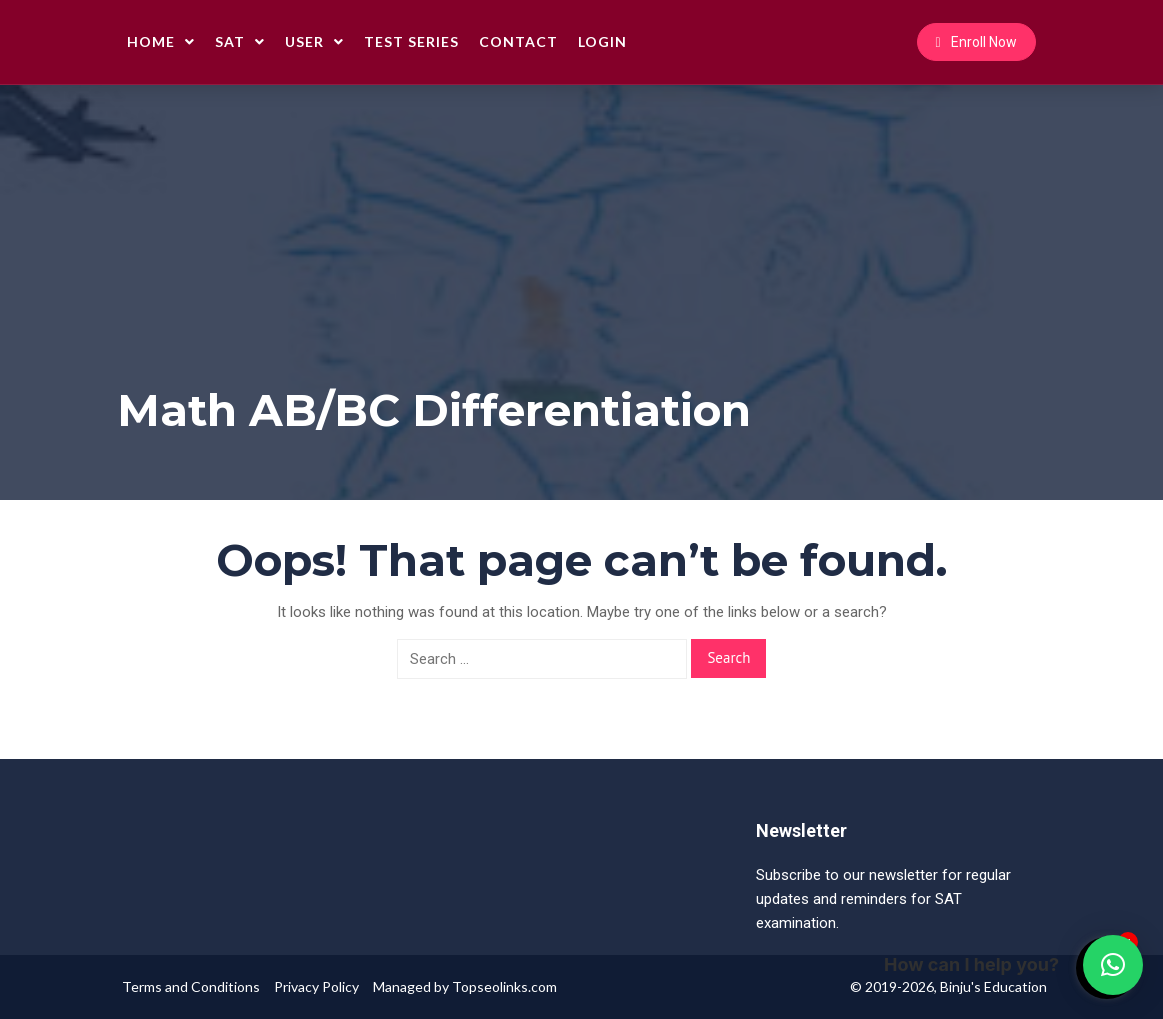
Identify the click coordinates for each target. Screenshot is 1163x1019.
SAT (240, 41)
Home (161, 41)
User (314, 41)
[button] (1113, 965)
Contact (518, 41)
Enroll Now (976, 42)
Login (602, 41)
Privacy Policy (316, 986)
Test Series (411, 41)
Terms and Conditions (191, 986)
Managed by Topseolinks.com (465, 986)
